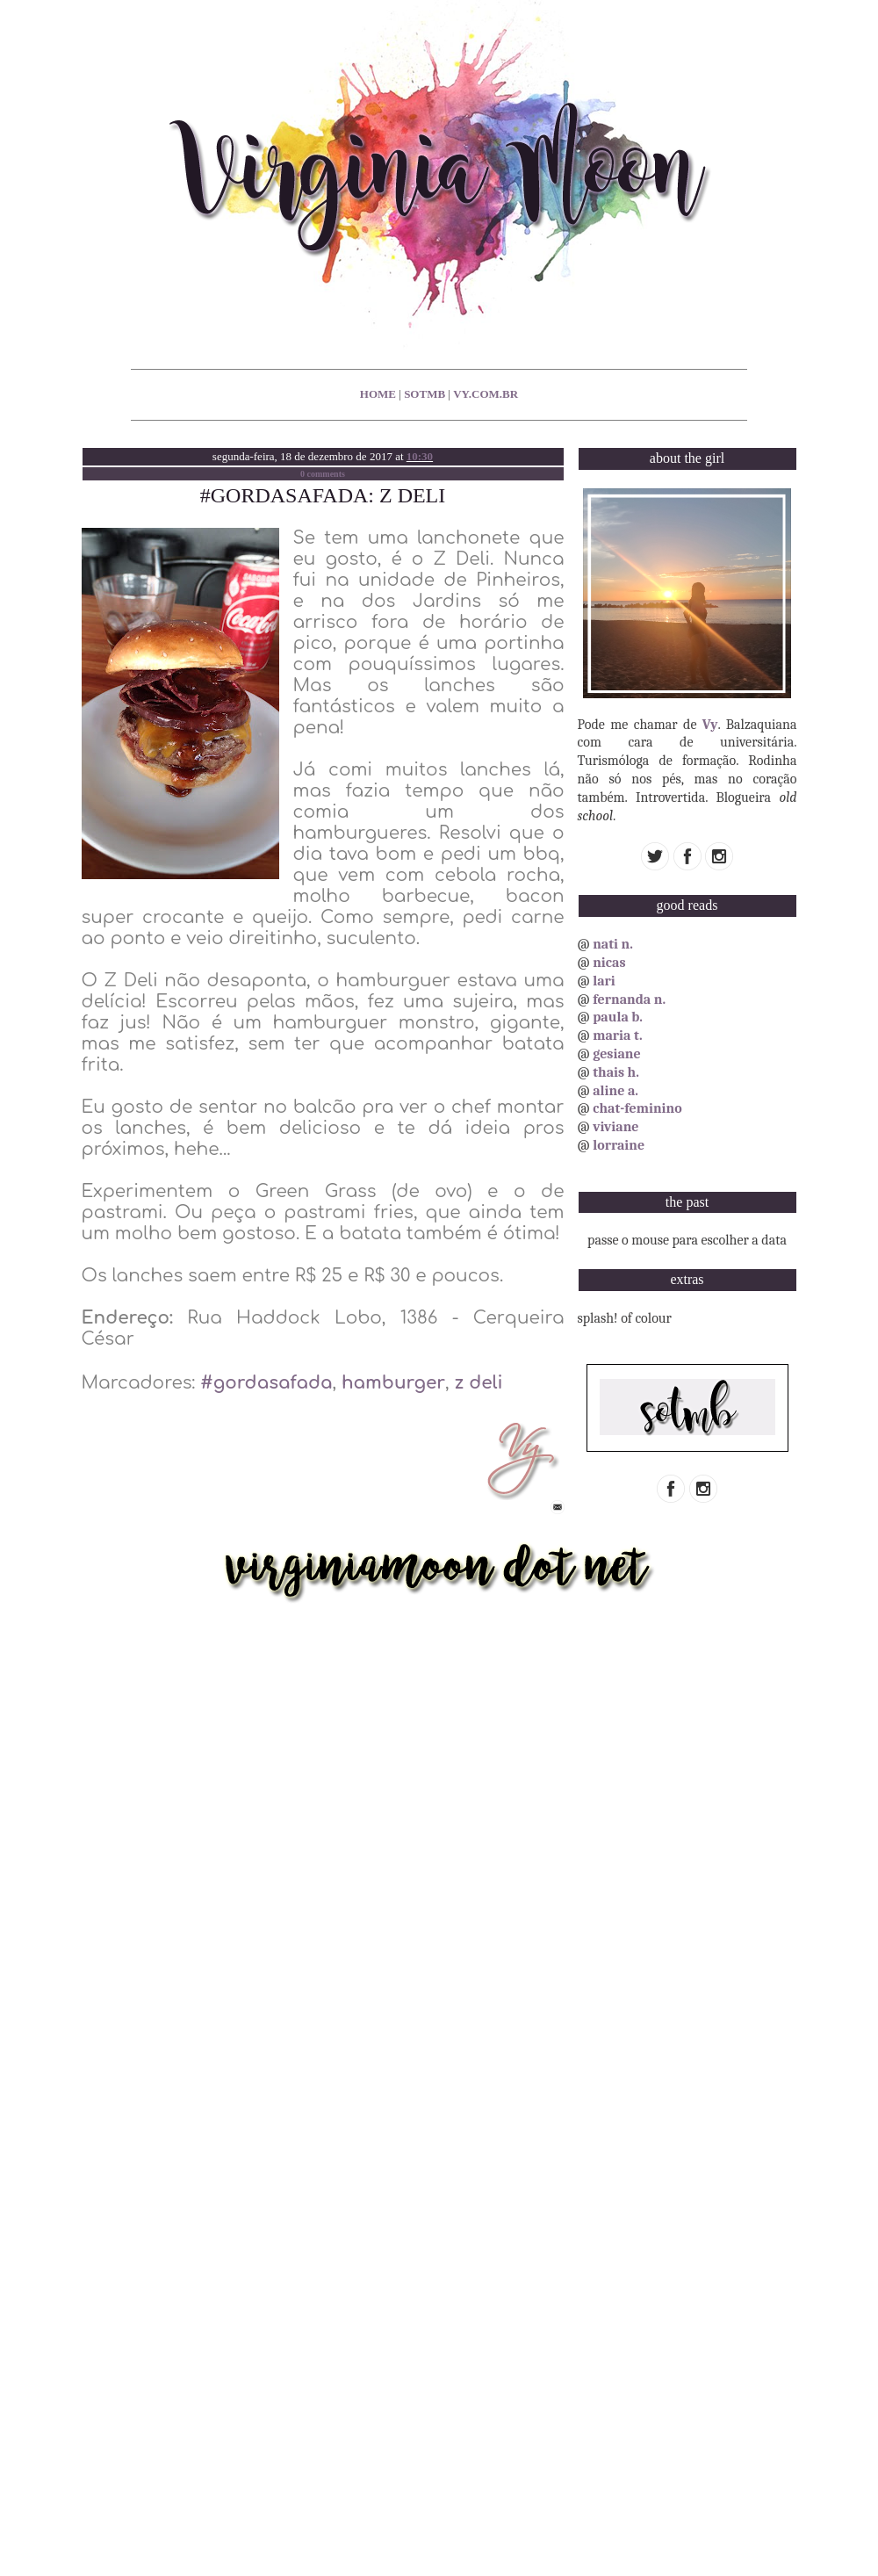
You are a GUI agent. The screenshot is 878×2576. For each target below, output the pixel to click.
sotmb (424, 393)
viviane (615, 1127)
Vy (710, 724)
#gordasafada (266, 1383)
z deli (478, 1383)
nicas (609, 963)
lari (604, 981)
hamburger (393, 1383)
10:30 (420, 456)
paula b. (618, 1017)
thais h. (616, 1072)
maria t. (618, 1035)
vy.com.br (485, 393)
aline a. (615, 1091)
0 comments (322, 474)
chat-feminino (637, 1108)
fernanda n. (629, 999)
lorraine (618, 1145)
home (378, 393)
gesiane (616, 1054)
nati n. (613, 944)
